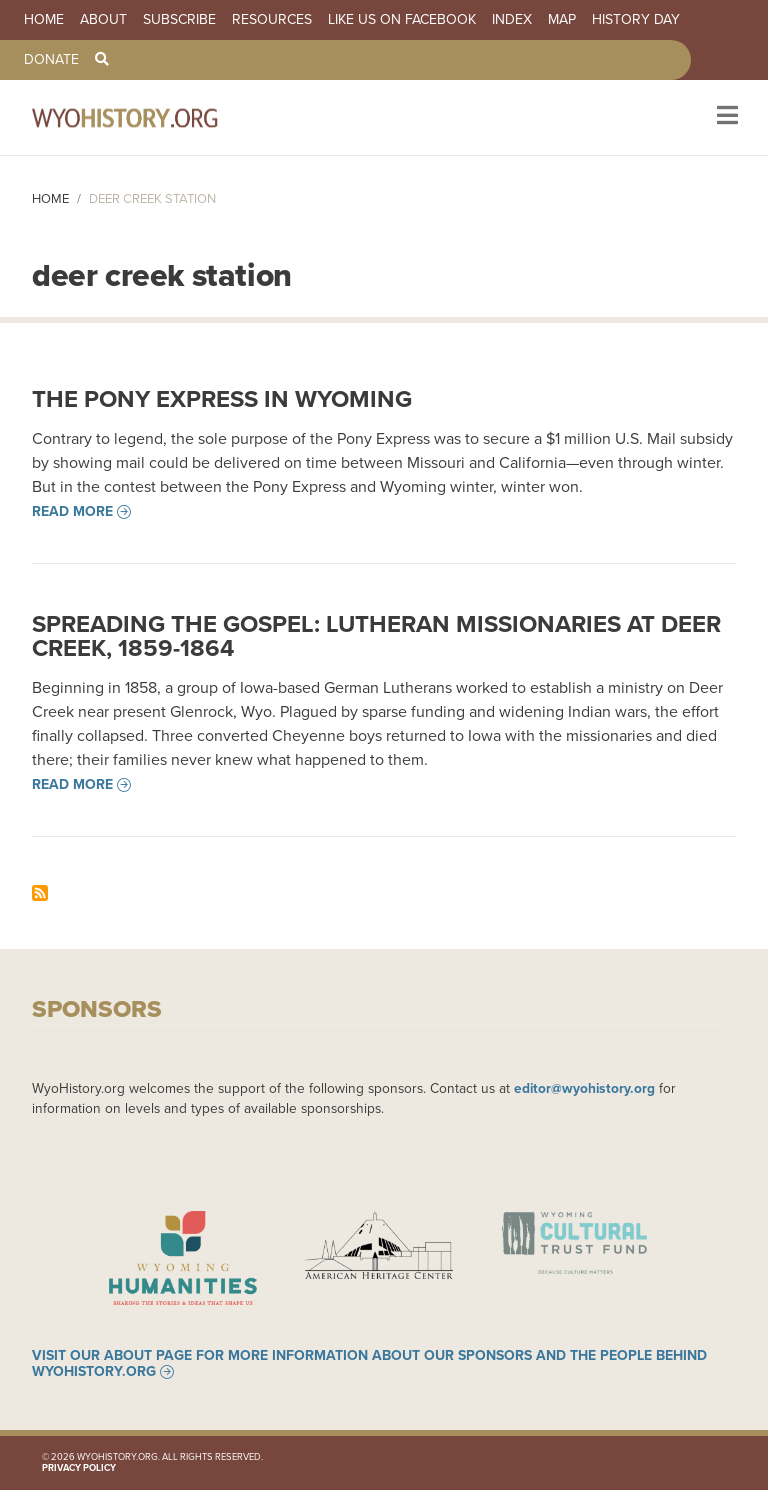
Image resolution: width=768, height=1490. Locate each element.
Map (562, 20)
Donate (51, 60)
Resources (272, 20)
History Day (636, 20)
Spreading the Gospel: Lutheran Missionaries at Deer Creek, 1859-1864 (376, 636)
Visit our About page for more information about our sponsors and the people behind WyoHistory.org (369, 1364)
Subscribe (179, 20)
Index (512, 20)
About (103, 20)
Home (44, 20)
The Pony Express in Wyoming (222, 399)
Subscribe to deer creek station (40, 893)
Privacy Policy (79, 1468)
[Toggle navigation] (725, 117)
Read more (72, 512)
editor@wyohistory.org (584, 1088)
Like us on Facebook (402, 20)
